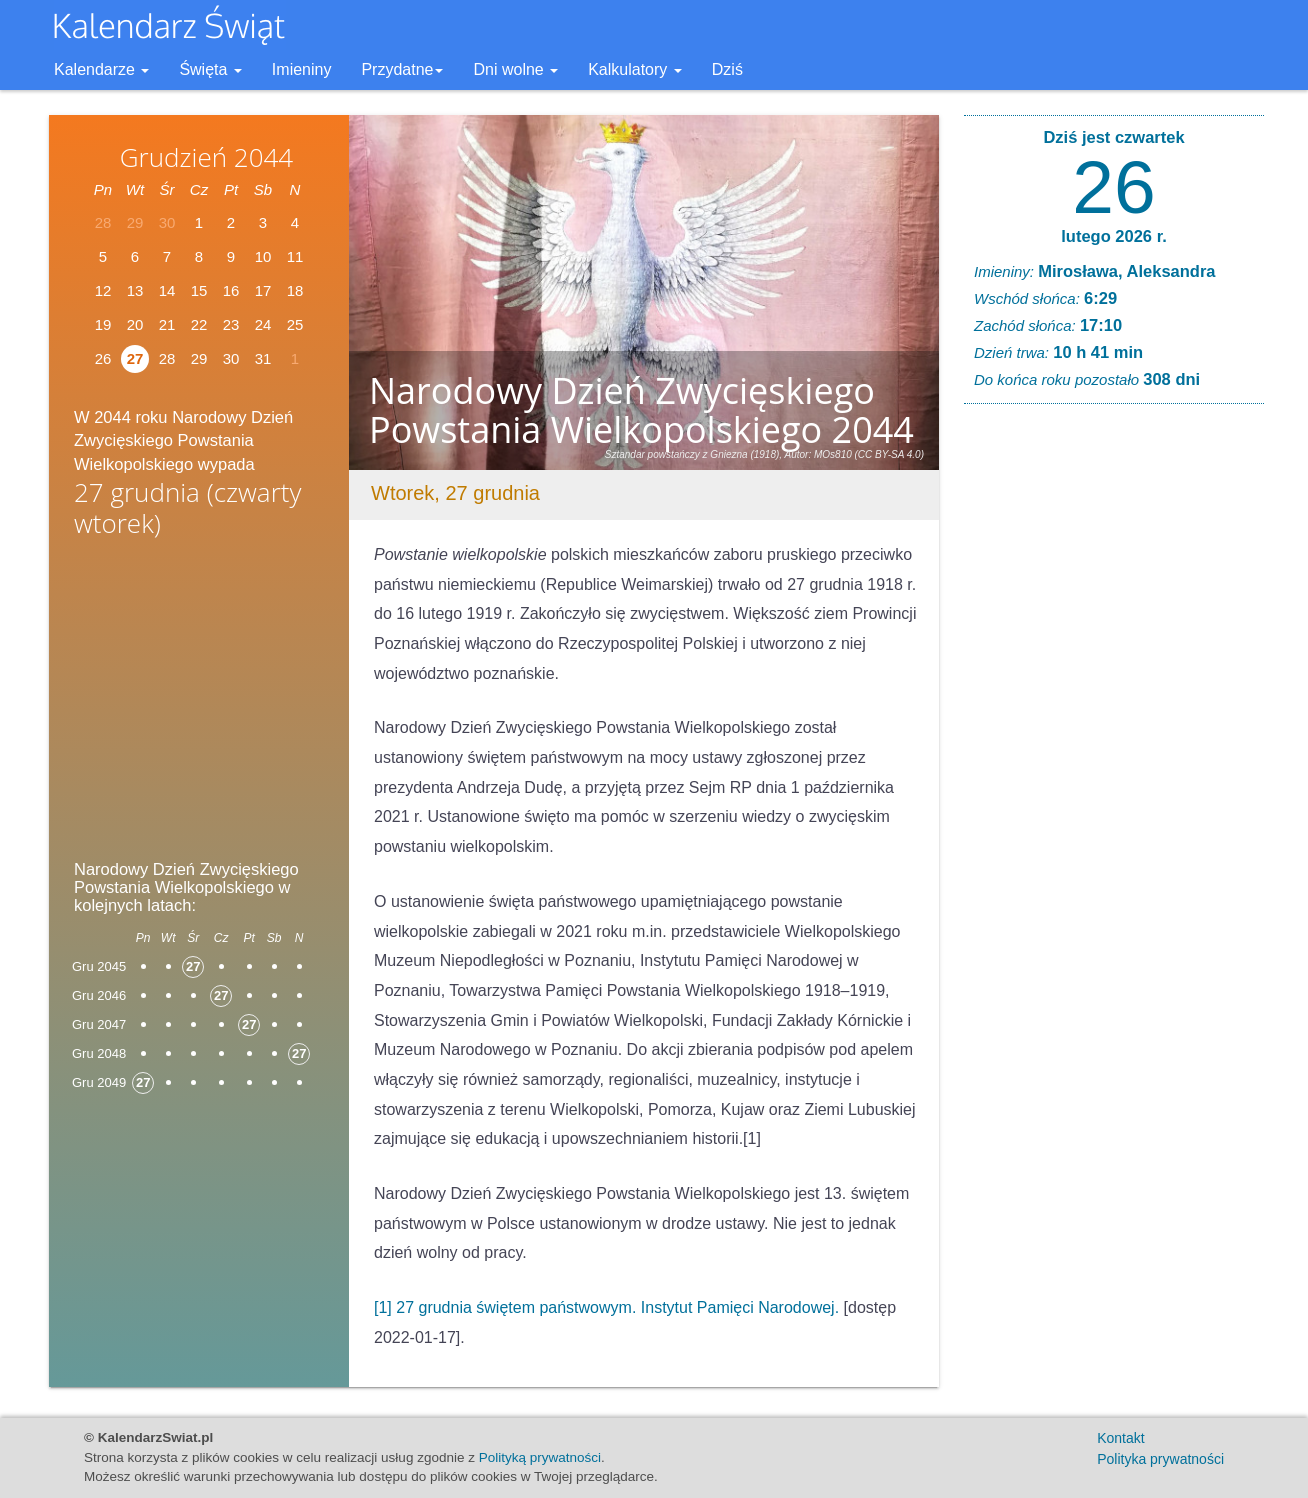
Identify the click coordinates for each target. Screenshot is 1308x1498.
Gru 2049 (99, 1082)
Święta (210, 69)
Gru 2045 (99, 966)
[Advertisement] (199, 704)
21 (167, 324)
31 (263, 358)
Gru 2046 (99, 995)
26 (103, 358)
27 (135, 358)
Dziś (727, 69)
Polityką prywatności (540, 1457)
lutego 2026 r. (1113, 236)
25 (295, 324)
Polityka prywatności (1160, 1459)
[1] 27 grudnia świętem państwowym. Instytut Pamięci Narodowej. (606, 1307)
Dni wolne (515, 69)
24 (263, 324)
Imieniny (302, 69)
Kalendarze (101, 69)
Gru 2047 (99, 1024)
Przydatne (402, 69)
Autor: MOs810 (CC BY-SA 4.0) (855, 454)
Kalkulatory (635, 69)
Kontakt (1120, 1438)
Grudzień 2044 (206, 157)
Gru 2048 (99, 1053)
